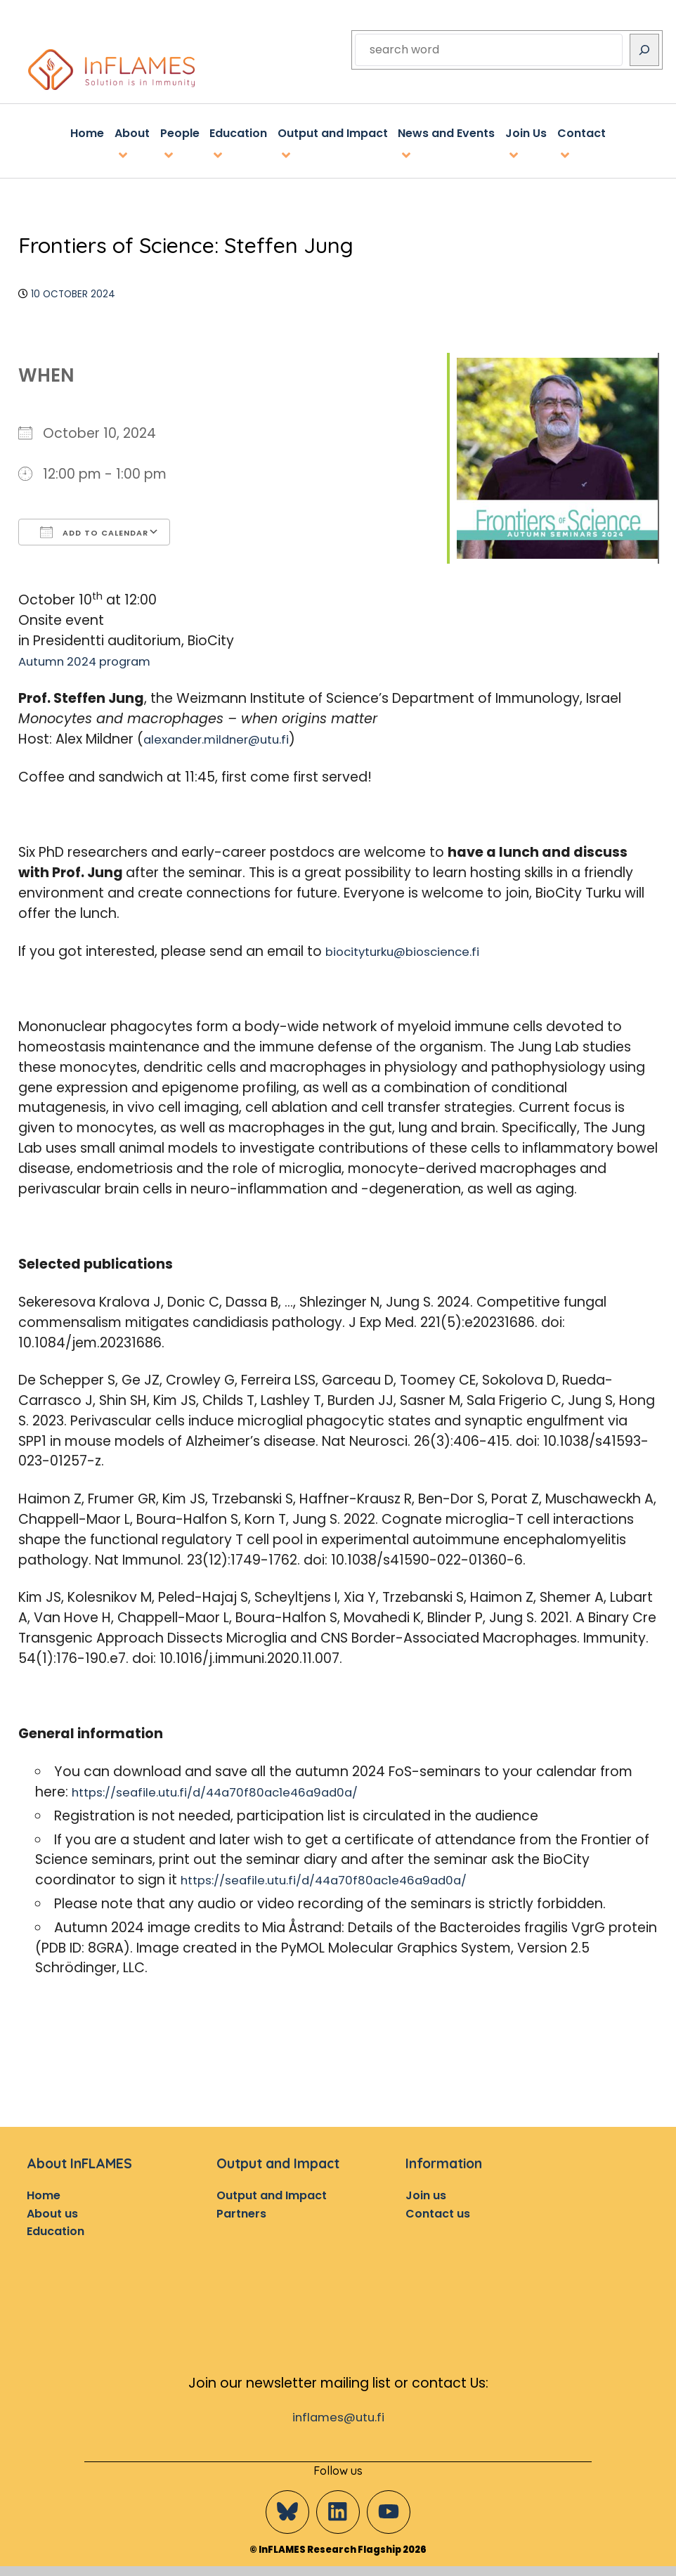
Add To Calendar (94, 528)
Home (43, 2193)
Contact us (437, 2210)
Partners (241, 2210)
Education (55, 2228)
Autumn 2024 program (94, 657)
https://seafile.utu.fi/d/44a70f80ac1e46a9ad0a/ (235, 1789)
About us (52, 2210)
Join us (425, 2193)
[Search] (644, 50)
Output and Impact (271, 2193)
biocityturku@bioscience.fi (413, 947)
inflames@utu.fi (338, 2416)
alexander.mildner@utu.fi (226, 736)
